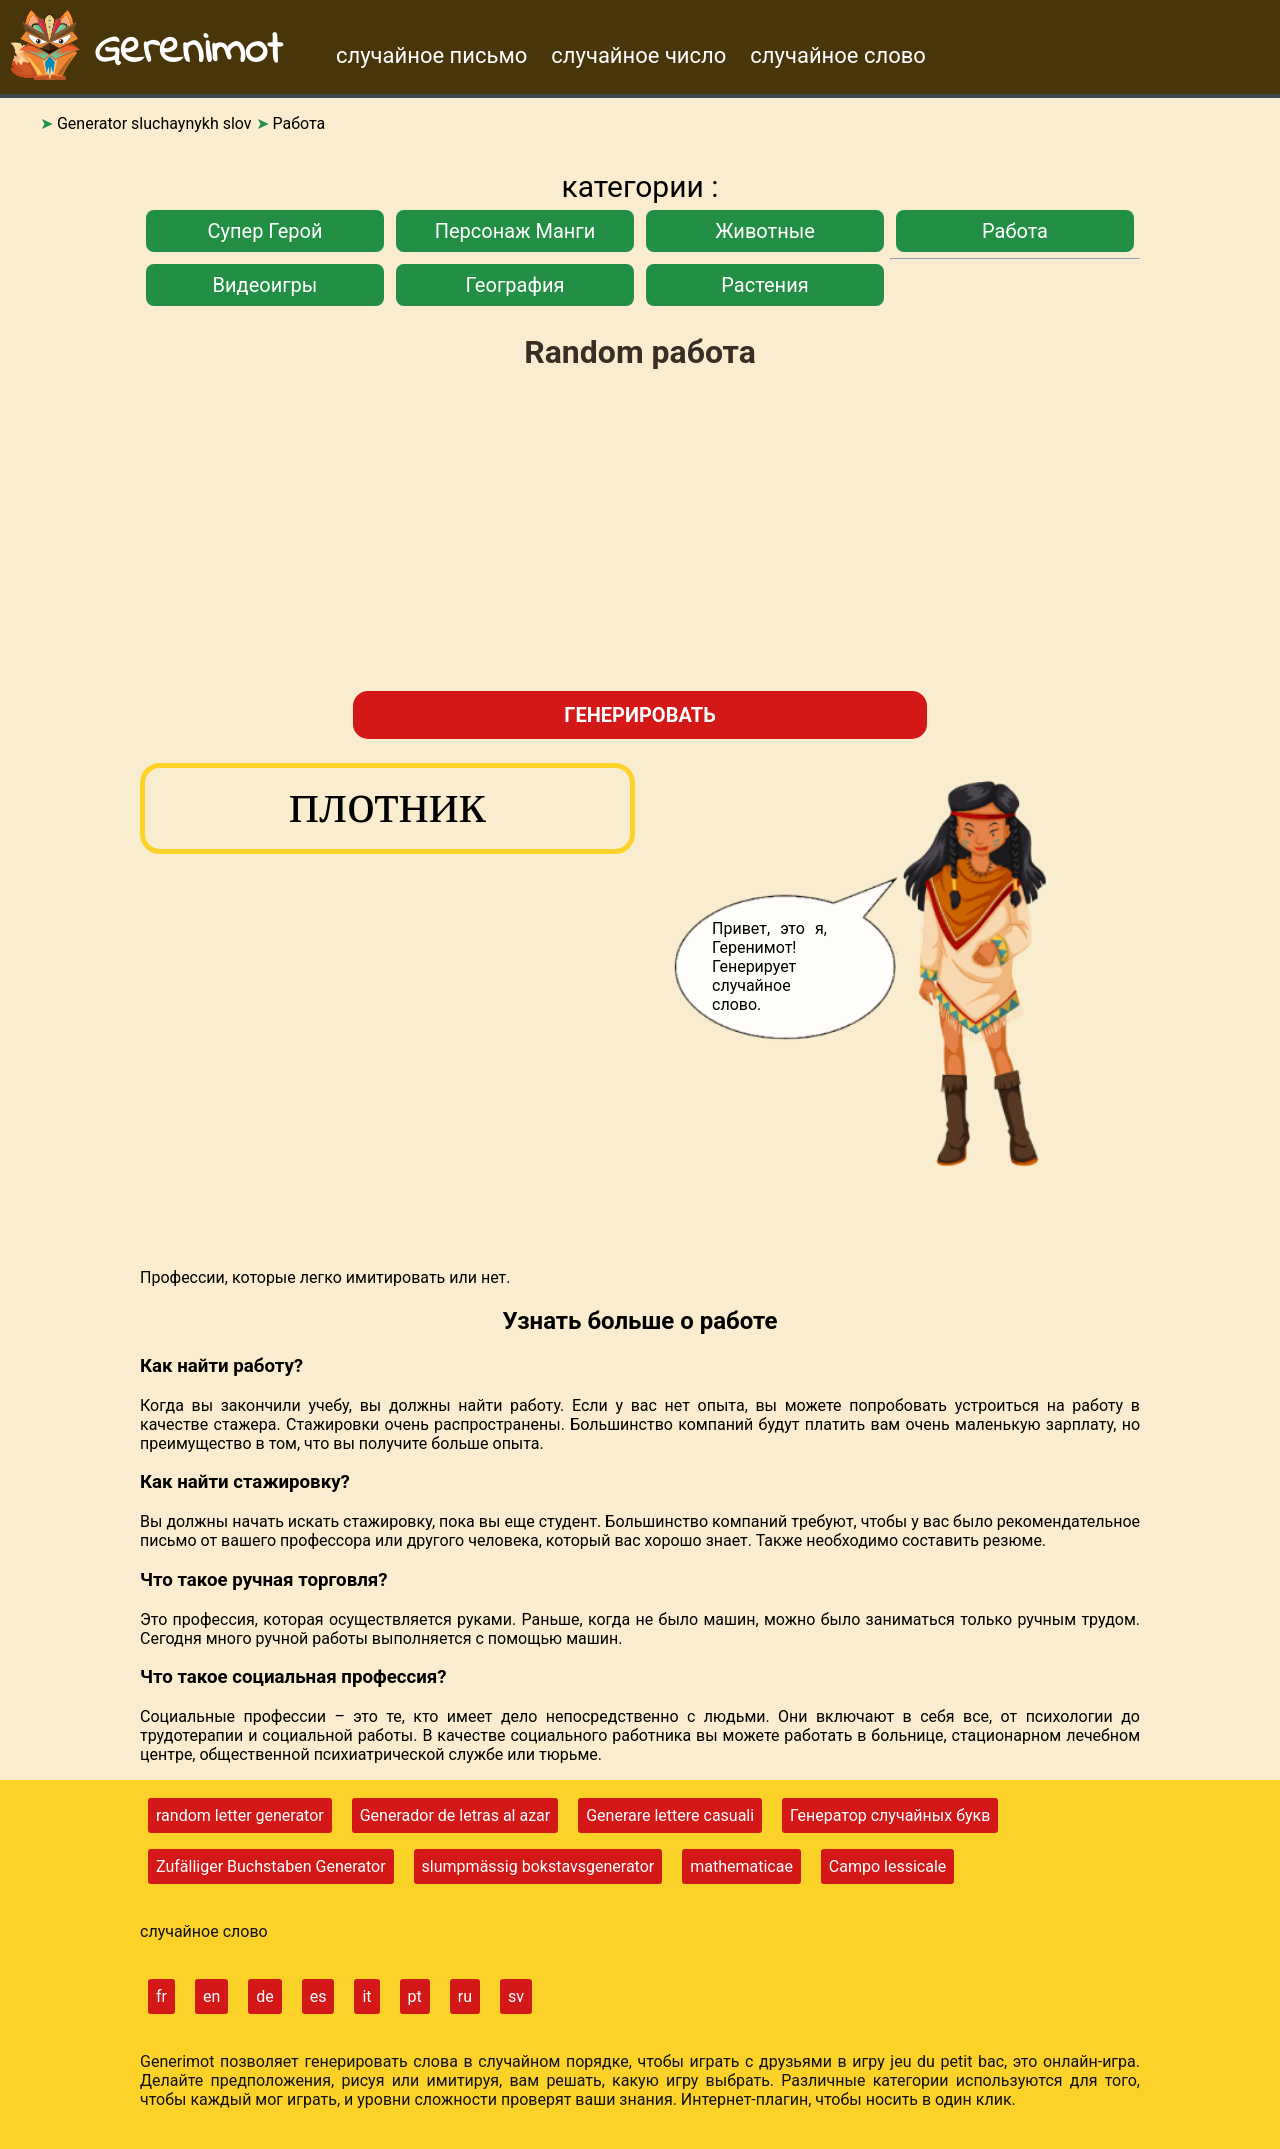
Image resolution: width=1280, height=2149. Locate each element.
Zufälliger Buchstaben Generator (271, 1866)
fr (161, 1996)
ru (465, 1996)
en (211, 1996)
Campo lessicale (887, 1866)
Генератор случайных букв (890, 1815)
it (366, 1996)
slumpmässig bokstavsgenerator (538, 1866)
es (318, 1996)
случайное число (638, 55)
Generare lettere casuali (670, 1815)
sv (516, 1996)
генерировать (639, 715)
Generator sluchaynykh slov (154, 123)
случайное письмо (431, 55)
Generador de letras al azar (455, 1815)
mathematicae (741, 1866)
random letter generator (240, 1815)
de (265, 1996)
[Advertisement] (640, 533)
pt (415, 1996)
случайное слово (838, 55)
